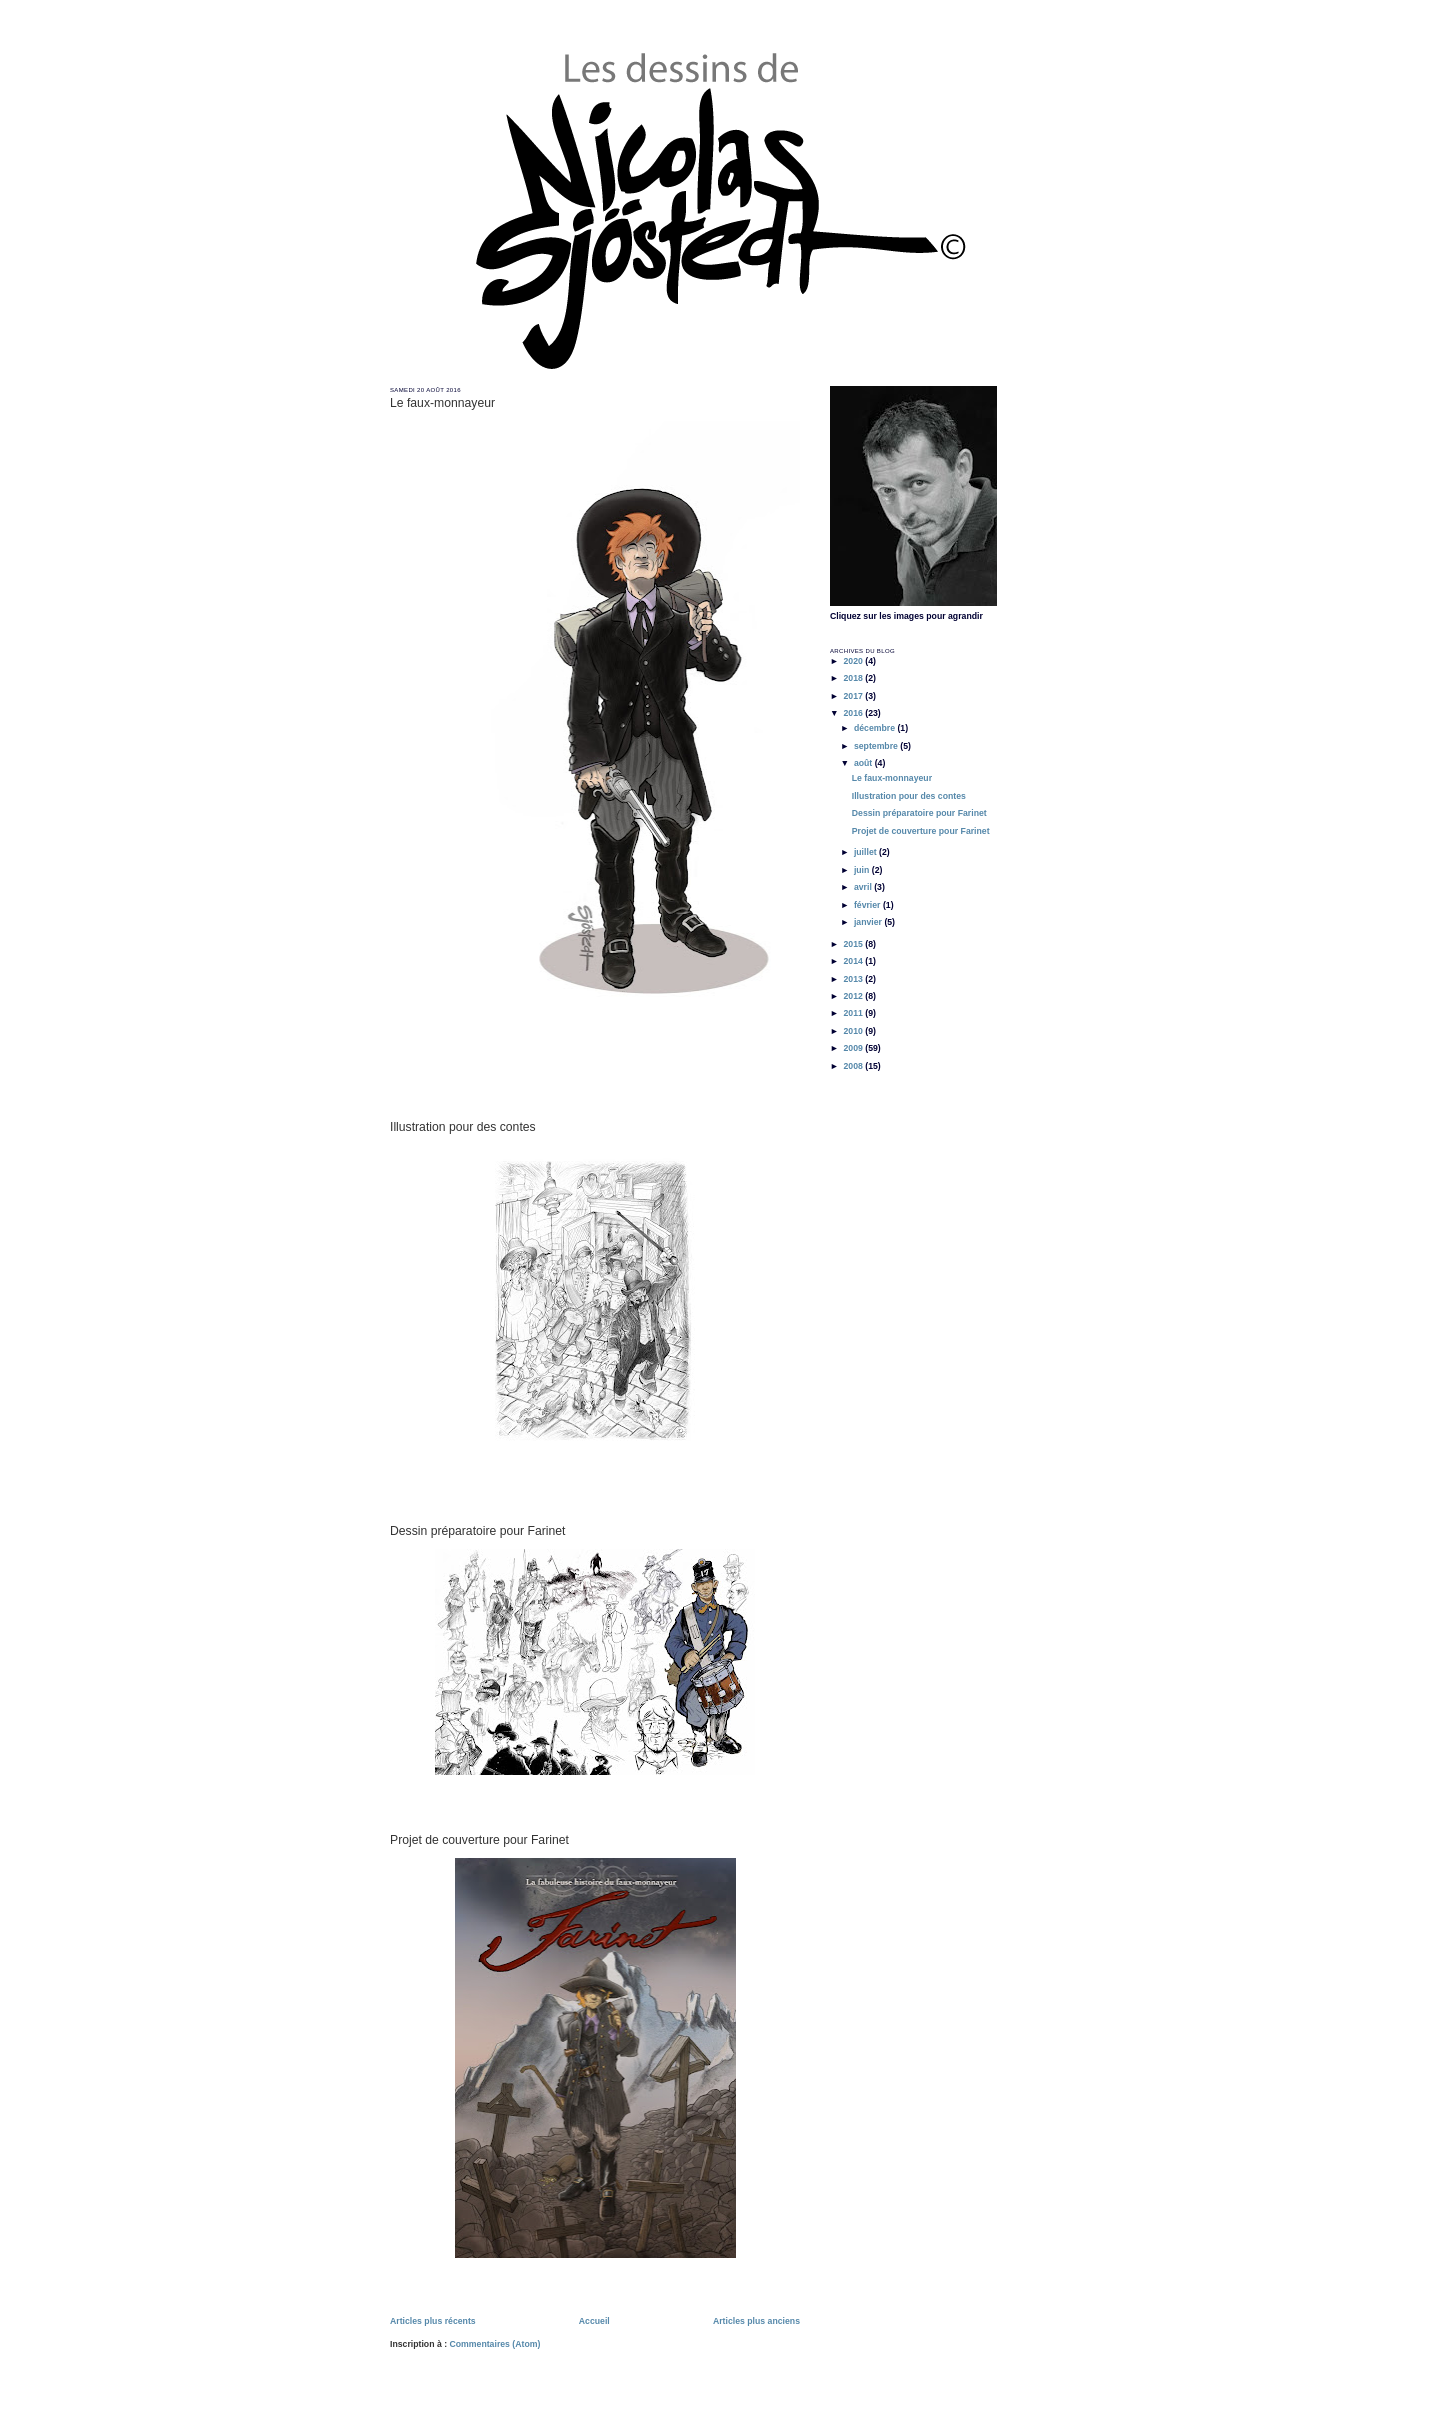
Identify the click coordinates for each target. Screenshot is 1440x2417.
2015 (854, 944)
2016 (854, 713)
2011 (854, 1013)
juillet (866, 852)
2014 (854, 961)
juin (863, 870)
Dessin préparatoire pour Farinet (477, 1531)
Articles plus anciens (756, 2321)
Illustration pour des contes (463, 1127)
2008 (854, 1066)
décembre (876, 728)
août (864, 763)
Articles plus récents (433, 2321)
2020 (854, 661)
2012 (854, 996)
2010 (854, 1031)
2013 (854, 979)
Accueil (594, 2321)
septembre (877, 746)
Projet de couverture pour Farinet (479, 1840)
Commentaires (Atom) (494, 2344)
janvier (869, 922)
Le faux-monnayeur (442, 403)
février (868, 905)
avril (864, 887)
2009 (854, 1048)
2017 (854, 696)
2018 (854, 678)
